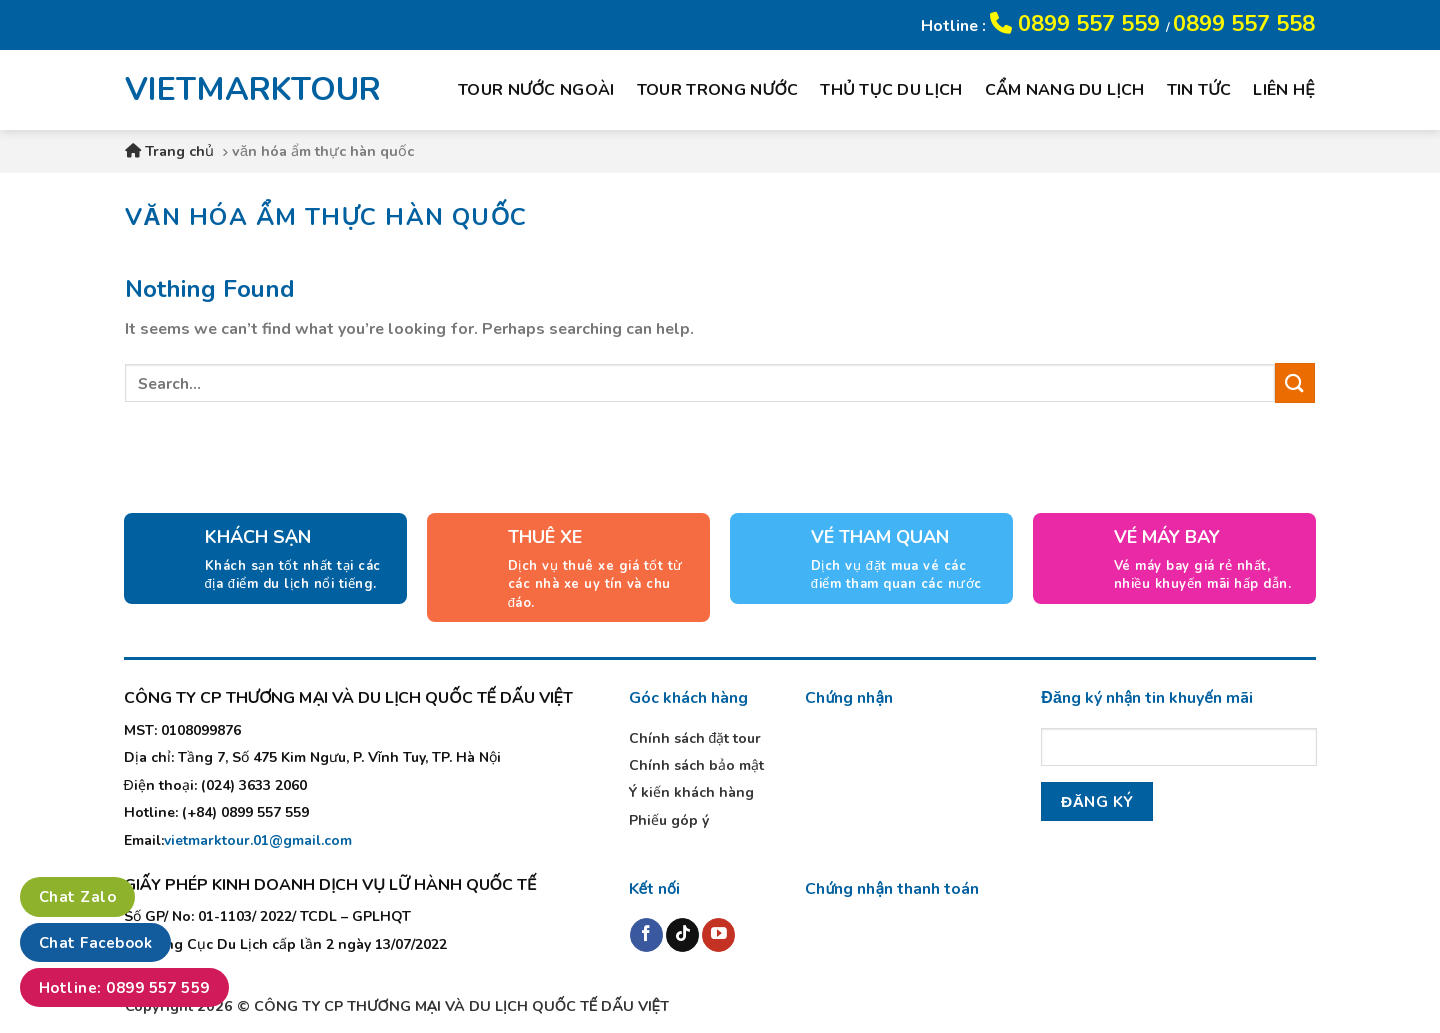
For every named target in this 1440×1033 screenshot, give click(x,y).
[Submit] (1295, 382)
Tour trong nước (718, 90)
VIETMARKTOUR (239, 90)
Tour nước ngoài (536, 90)
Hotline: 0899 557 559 (124, 988)
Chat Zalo (77, 897)
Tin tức (1199, 90)
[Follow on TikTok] (682, 935)
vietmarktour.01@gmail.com (258, 840)
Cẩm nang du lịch (1065, 90)
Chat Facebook (95, 943)
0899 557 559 (1078, 24)
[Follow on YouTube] (718, 935)
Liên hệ (1284, 90)
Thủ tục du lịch (891, 90)
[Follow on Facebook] (646, 935)
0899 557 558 (1244, 24)
